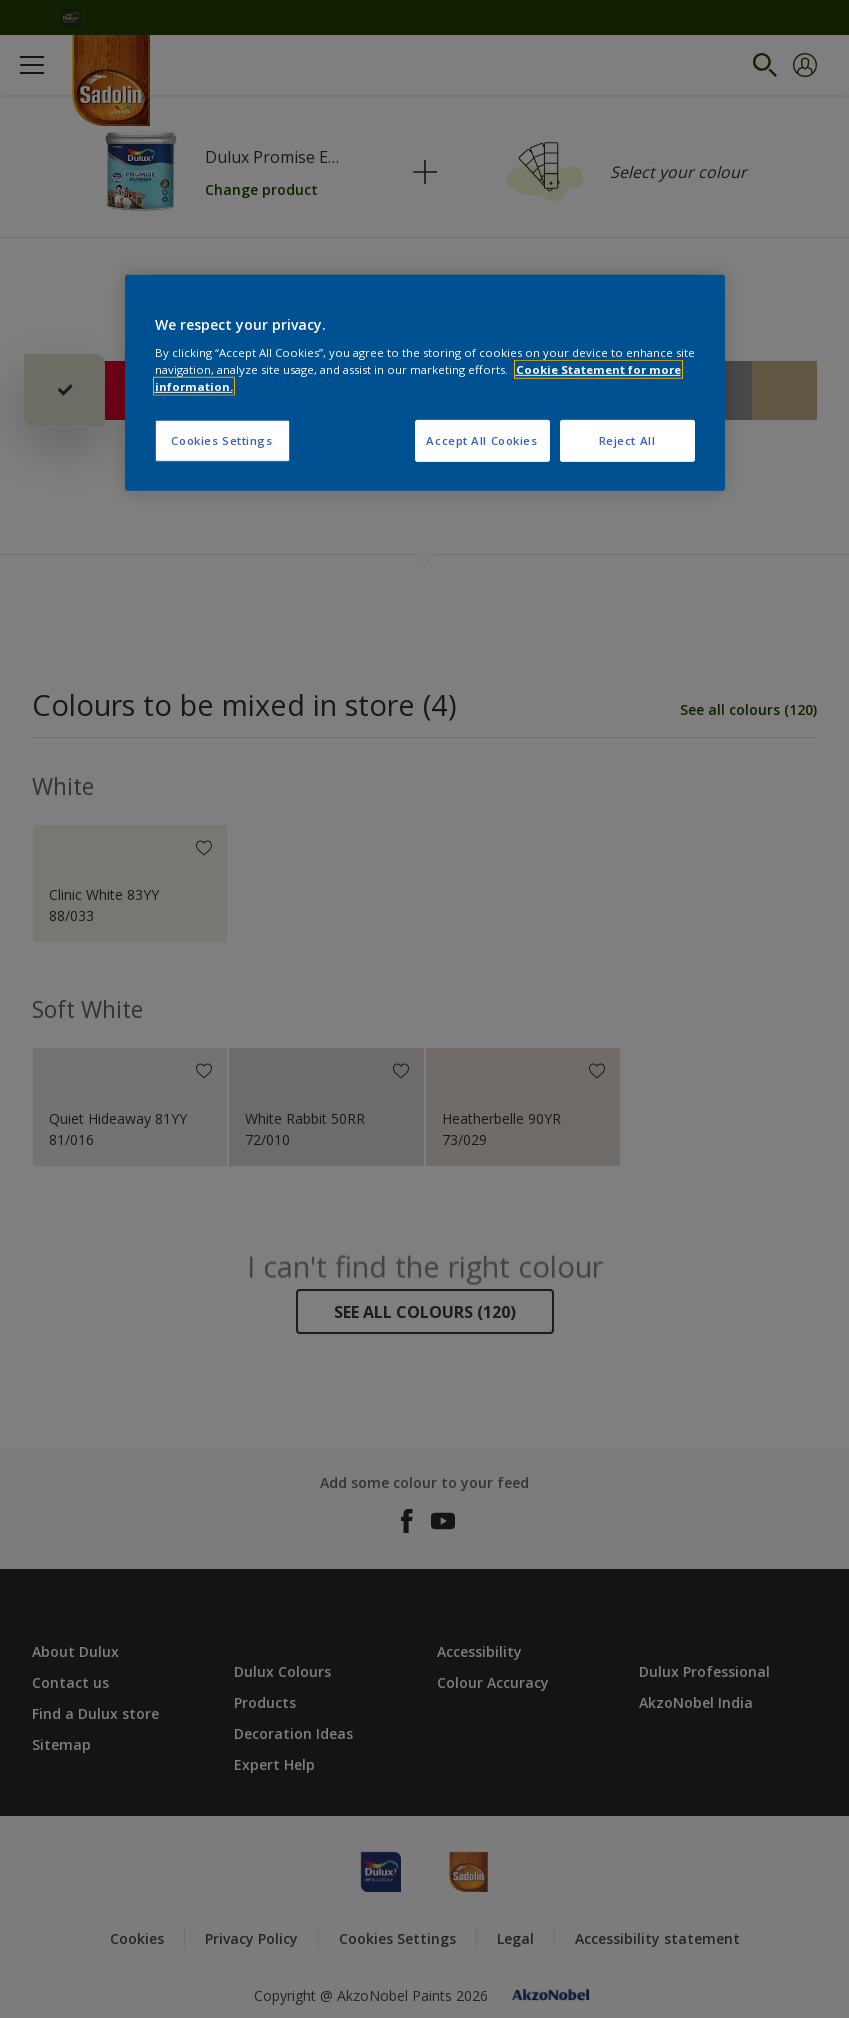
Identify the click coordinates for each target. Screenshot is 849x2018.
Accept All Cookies (481, 440)
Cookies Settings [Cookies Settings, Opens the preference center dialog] (221, 440)
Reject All (627, 440)
